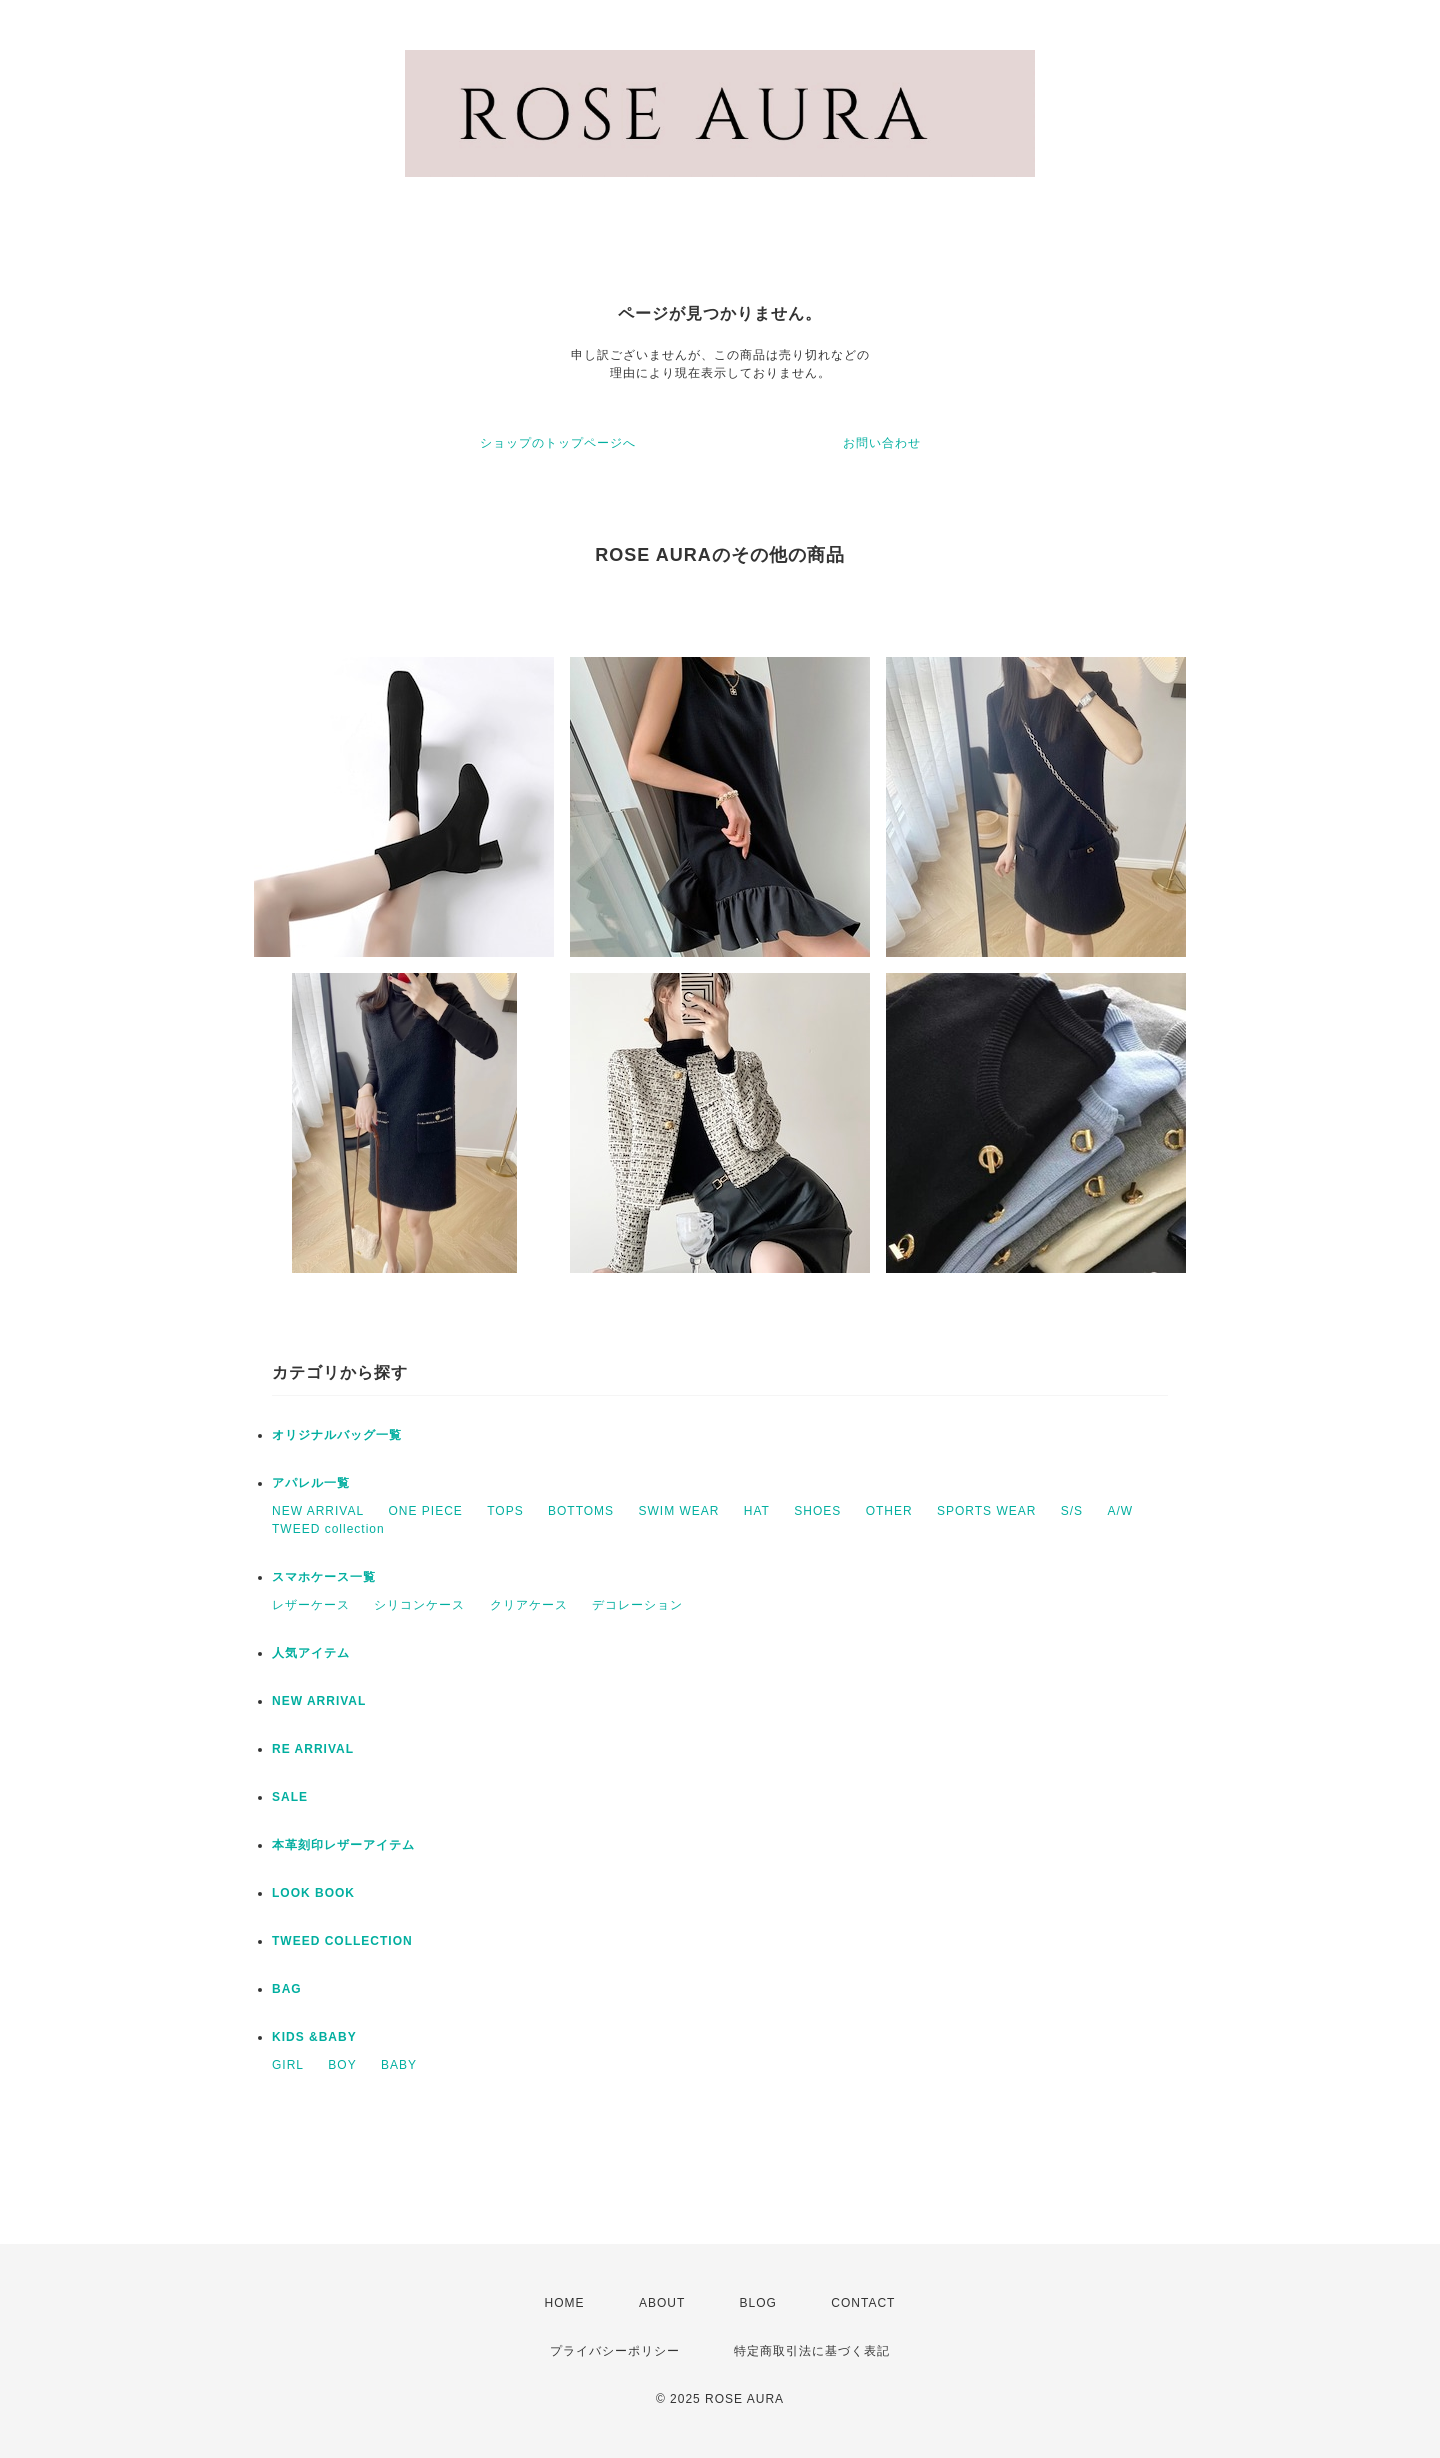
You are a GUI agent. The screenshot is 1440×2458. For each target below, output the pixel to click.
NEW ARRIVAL (318, 1511)
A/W (1120, 1511)
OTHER (889, 1511)
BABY (399, 2065)
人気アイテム (311, 1653)
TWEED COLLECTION (342, 1941)
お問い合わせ (882, 443)
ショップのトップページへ (558, 443)
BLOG (758, 2303)
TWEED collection (328, 1529)
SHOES (817, 1511)
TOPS (505, 1511)
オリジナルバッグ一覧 (337, 1435)
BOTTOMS (581, 1511)
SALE (290, 1797)
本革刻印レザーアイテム (343, 1845)
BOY (342, 2065)
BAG (287, 1989)
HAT (757, 1511)
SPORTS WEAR (986, 1511)
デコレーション (637, 1605)
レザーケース (311, 1605)
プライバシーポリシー (615, 2351)
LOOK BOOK (313, 1893)
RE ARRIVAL (313, 1749)
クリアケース (529, 1605)
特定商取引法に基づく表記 (812, 2351)
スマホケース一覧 (324, 1577)
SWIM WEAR (678, 1511)
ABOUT (662, 2303)
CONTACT (863, 2303)
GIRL (288, 2065)
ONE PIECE (425, 1511)
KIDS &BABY (314, 2037)
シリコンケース (419, 1605)
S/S (1072, 1511)
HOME (565, 2303)
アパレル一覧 (311, 1483)
